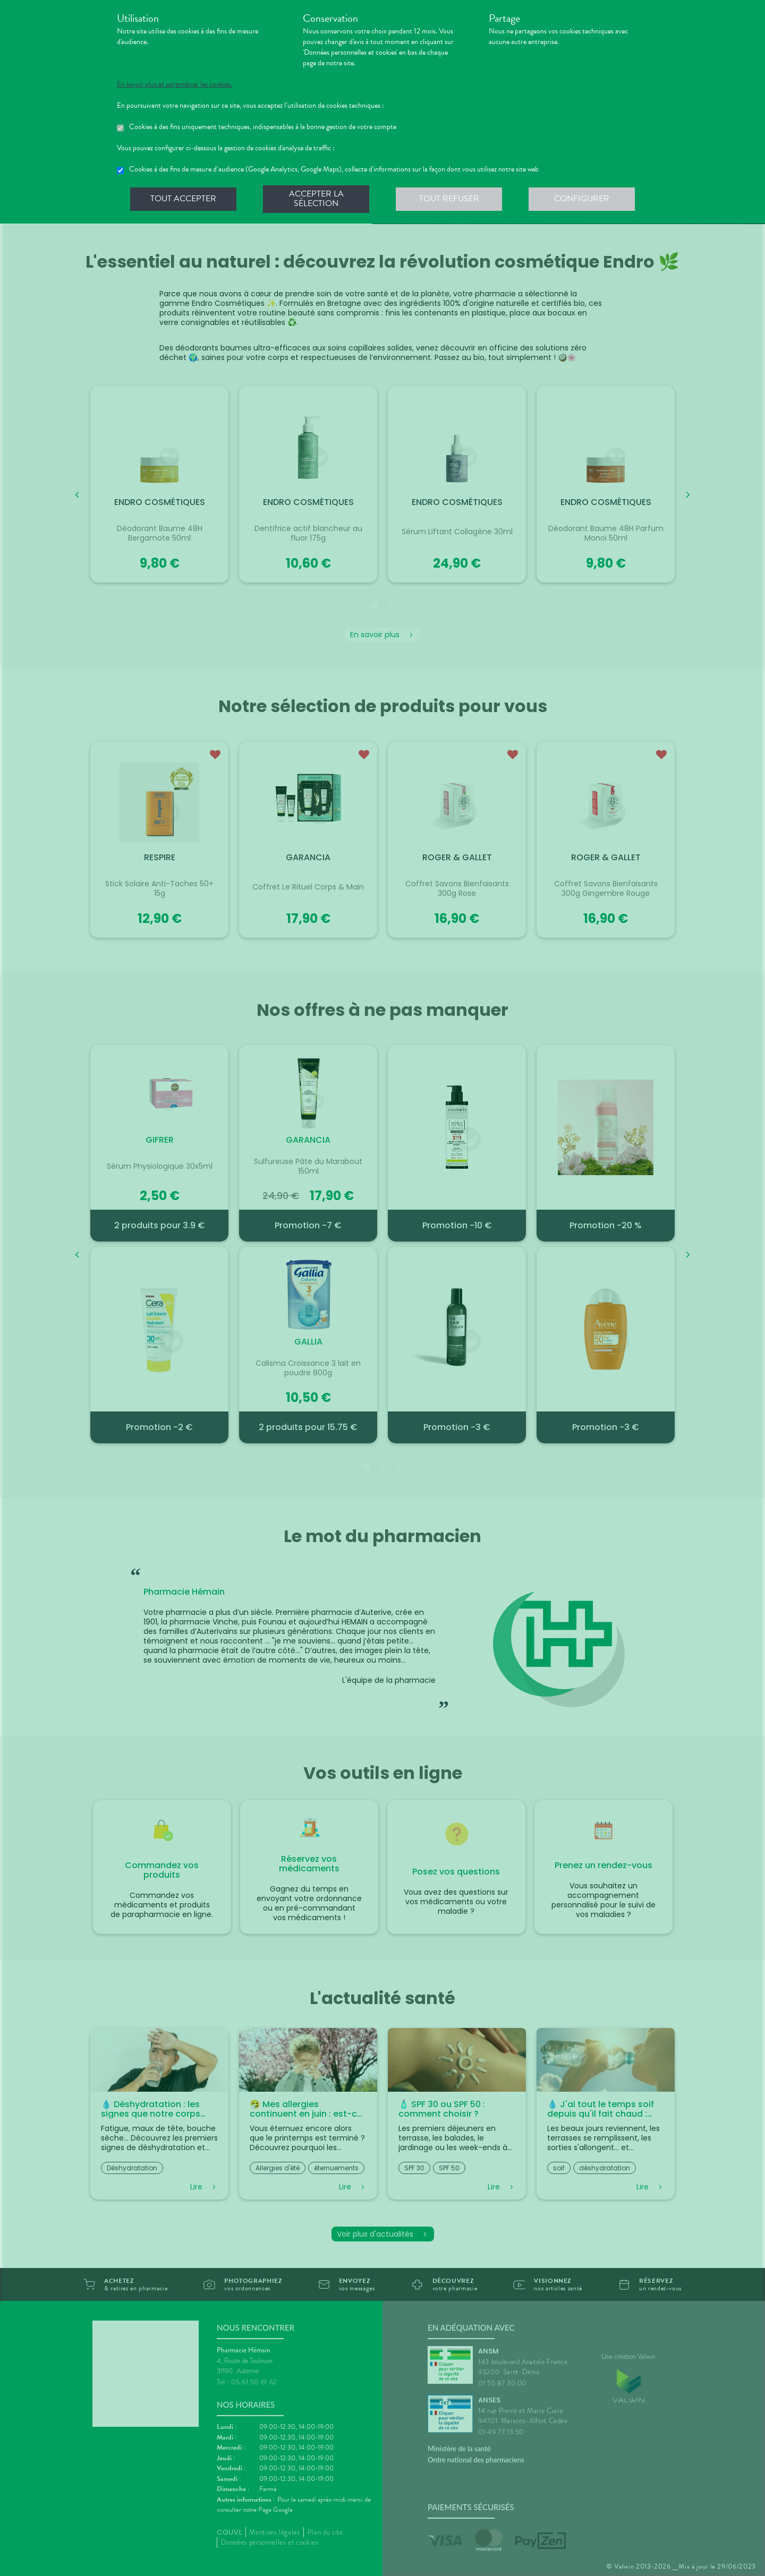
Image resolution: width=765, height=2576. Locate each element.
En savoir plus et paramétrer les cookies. (174, 84)
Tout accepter (183, 198)
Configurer (581, 198)
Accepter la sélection (316, 198)
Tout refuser (449, 198)
